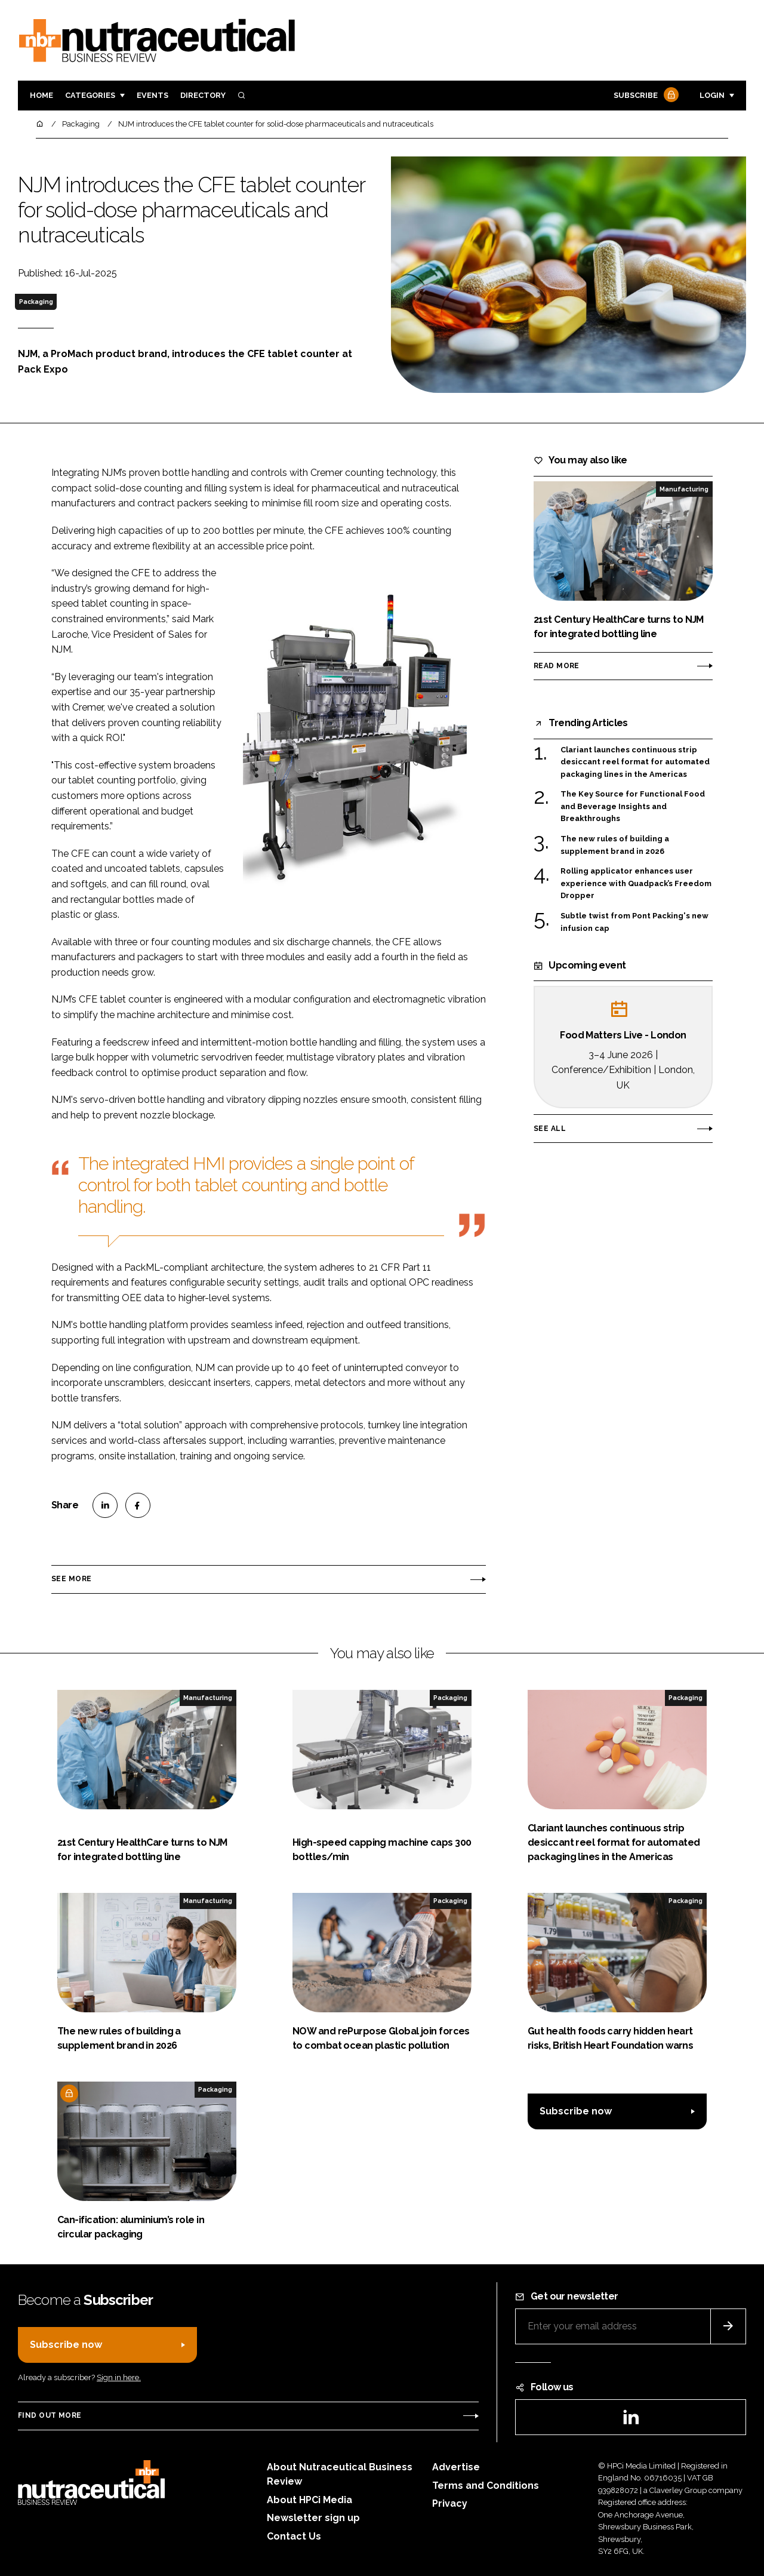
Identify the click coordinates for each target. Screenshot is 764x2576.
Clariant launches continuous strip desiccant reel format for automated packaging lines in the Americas (635, 762)
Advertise (456, 2467)
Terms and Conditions (485, 2485)
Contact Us (294, 2536)
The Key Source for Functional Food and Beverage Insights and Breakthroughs (632, 806)
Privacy (449, 2503)
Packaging (36, 301)
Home (41, 95)
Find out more (49, 2415)
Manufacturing (684, 489)
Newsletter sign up (313, 2517)
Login (712, 95)
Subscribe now (576, 2111)
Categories (90, 95)
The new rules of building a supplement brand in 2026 (614, 845)
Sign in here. (119, 2377)
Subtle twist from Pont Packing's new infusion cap (634, 922)
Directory (203, 95)
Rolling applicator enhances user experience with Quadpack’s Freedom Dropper (635, 882)
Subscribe (645, 96)
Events (152, 95)
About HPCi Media (309, 2500)
